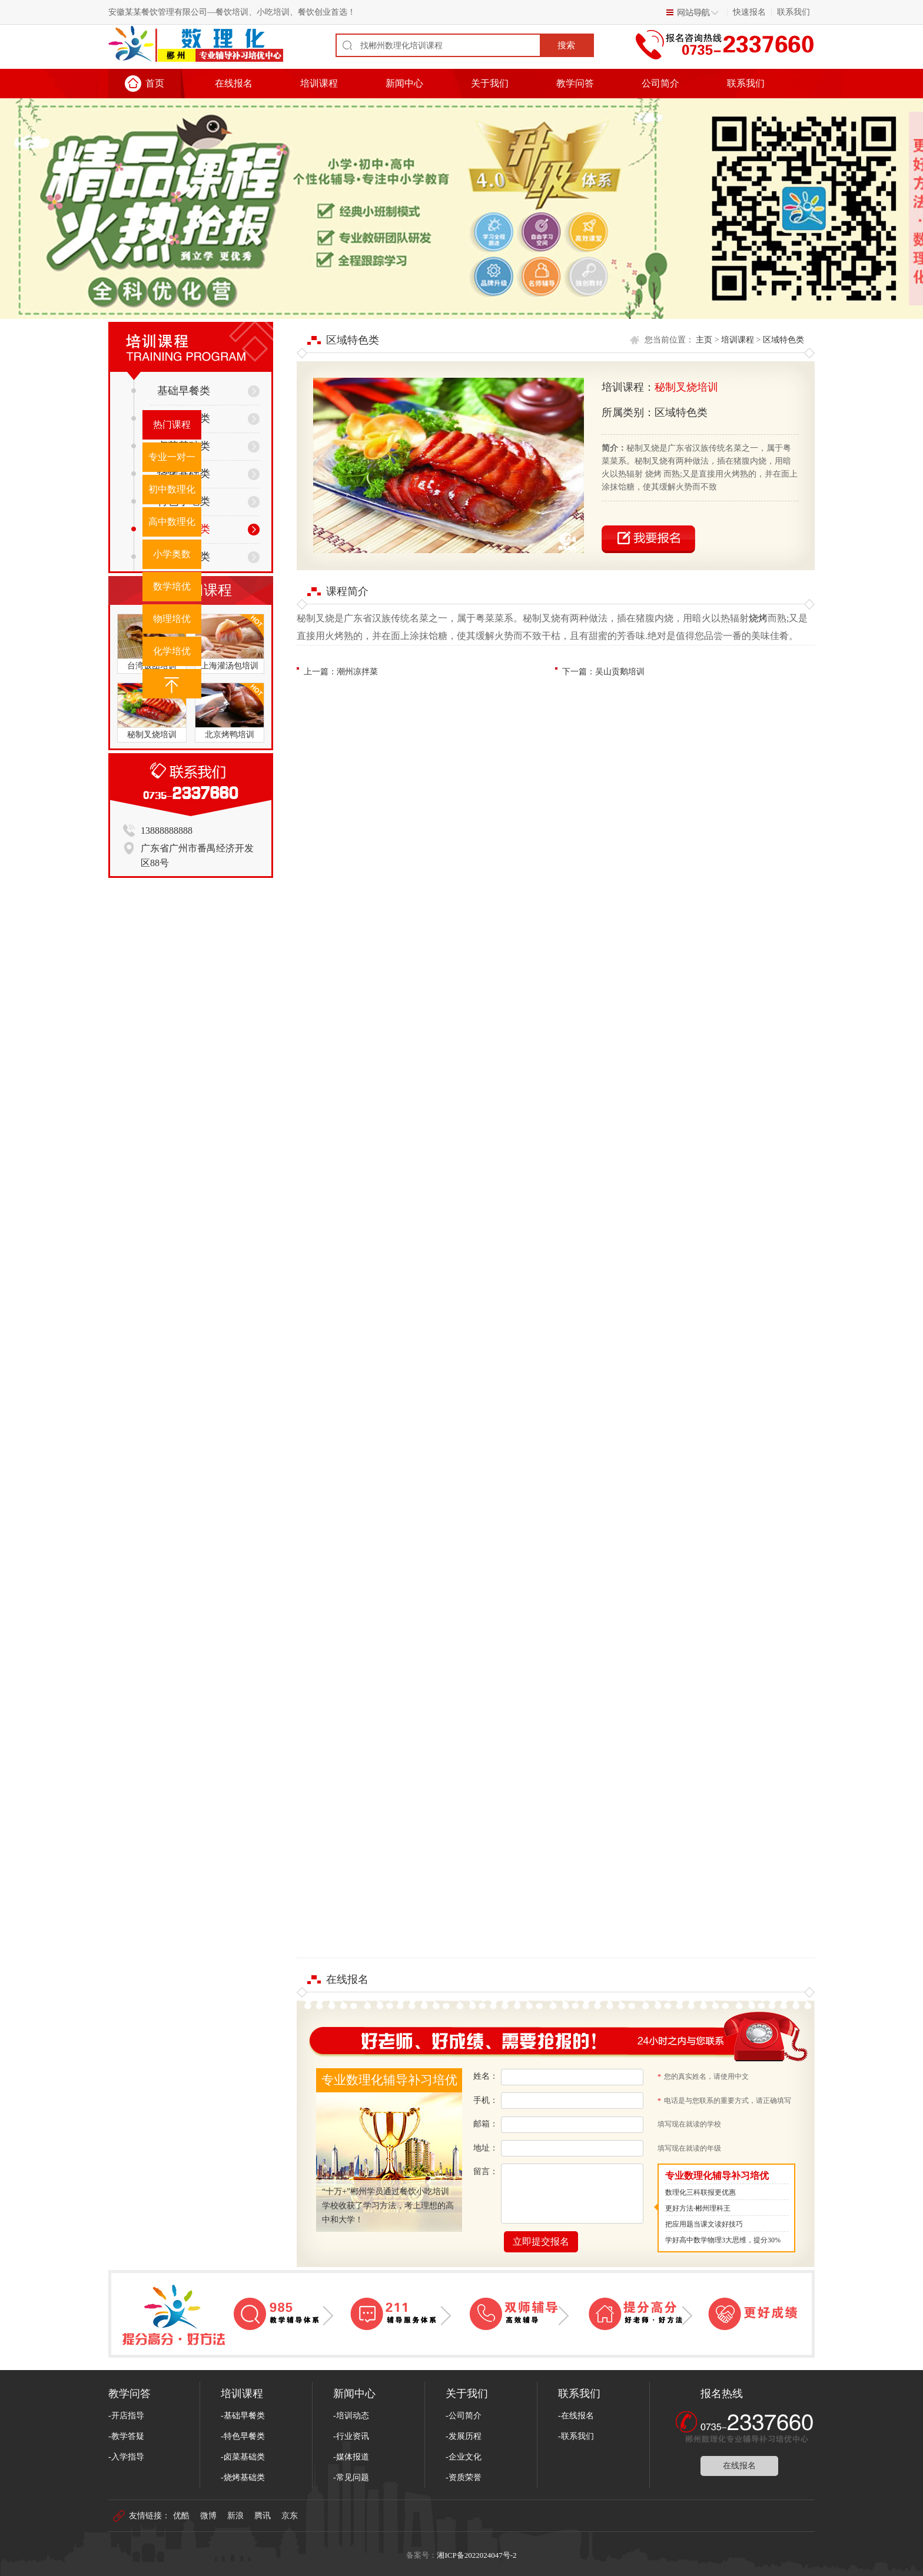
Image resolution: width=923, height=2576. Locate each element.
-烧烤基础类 (243, 2477)
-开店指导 (126, 2415)
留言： (485, 2171)
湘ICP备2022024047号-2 (476, 2555)
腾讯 (262, 2515)
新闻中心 (404, 83)
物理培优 (172, 619)
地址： (485, 2148)
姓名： (485, 2076)
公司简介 (660, 83)
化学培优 (172, 651)
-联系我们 (576, 2436)
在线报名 (234, 83)
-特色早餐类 (243, 2436)
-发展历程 (464, 2436)
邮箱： (485, 2123)
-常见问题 (351, 2477)
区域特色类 (783, 339)
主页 (704, 339)
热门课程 (172, 425)
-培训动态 (351, 2415)
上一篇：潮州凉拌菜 (341, 671)
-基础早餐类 (243, 2415)
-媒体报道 (351, 2456)
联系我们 (793, 12)
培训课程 (319, 83)
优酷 (181, 2515)
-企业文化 (464, 2456)
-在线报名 (576, 2415)
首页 (154, 83)
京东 (289, 2515)
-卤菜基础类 (243, 2456)
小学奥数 (172, 554)
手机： (485, 2100)
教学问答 (575, 83)
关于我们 (490, 83)
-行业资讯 (351, 2436)
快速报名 (749, 12)
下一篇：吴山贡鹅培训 (603, 671)
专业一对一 (171, 457)
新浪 (235, 2515)
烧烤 (758, 618)
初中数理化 (171, 489)
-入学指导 (126, 2456)
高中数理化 (171, 522)
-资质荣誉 (464, 2477)
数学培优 (172, 586)
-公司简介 (464, 2415)
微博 (208, 2515)
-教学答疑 (126, 2436)
